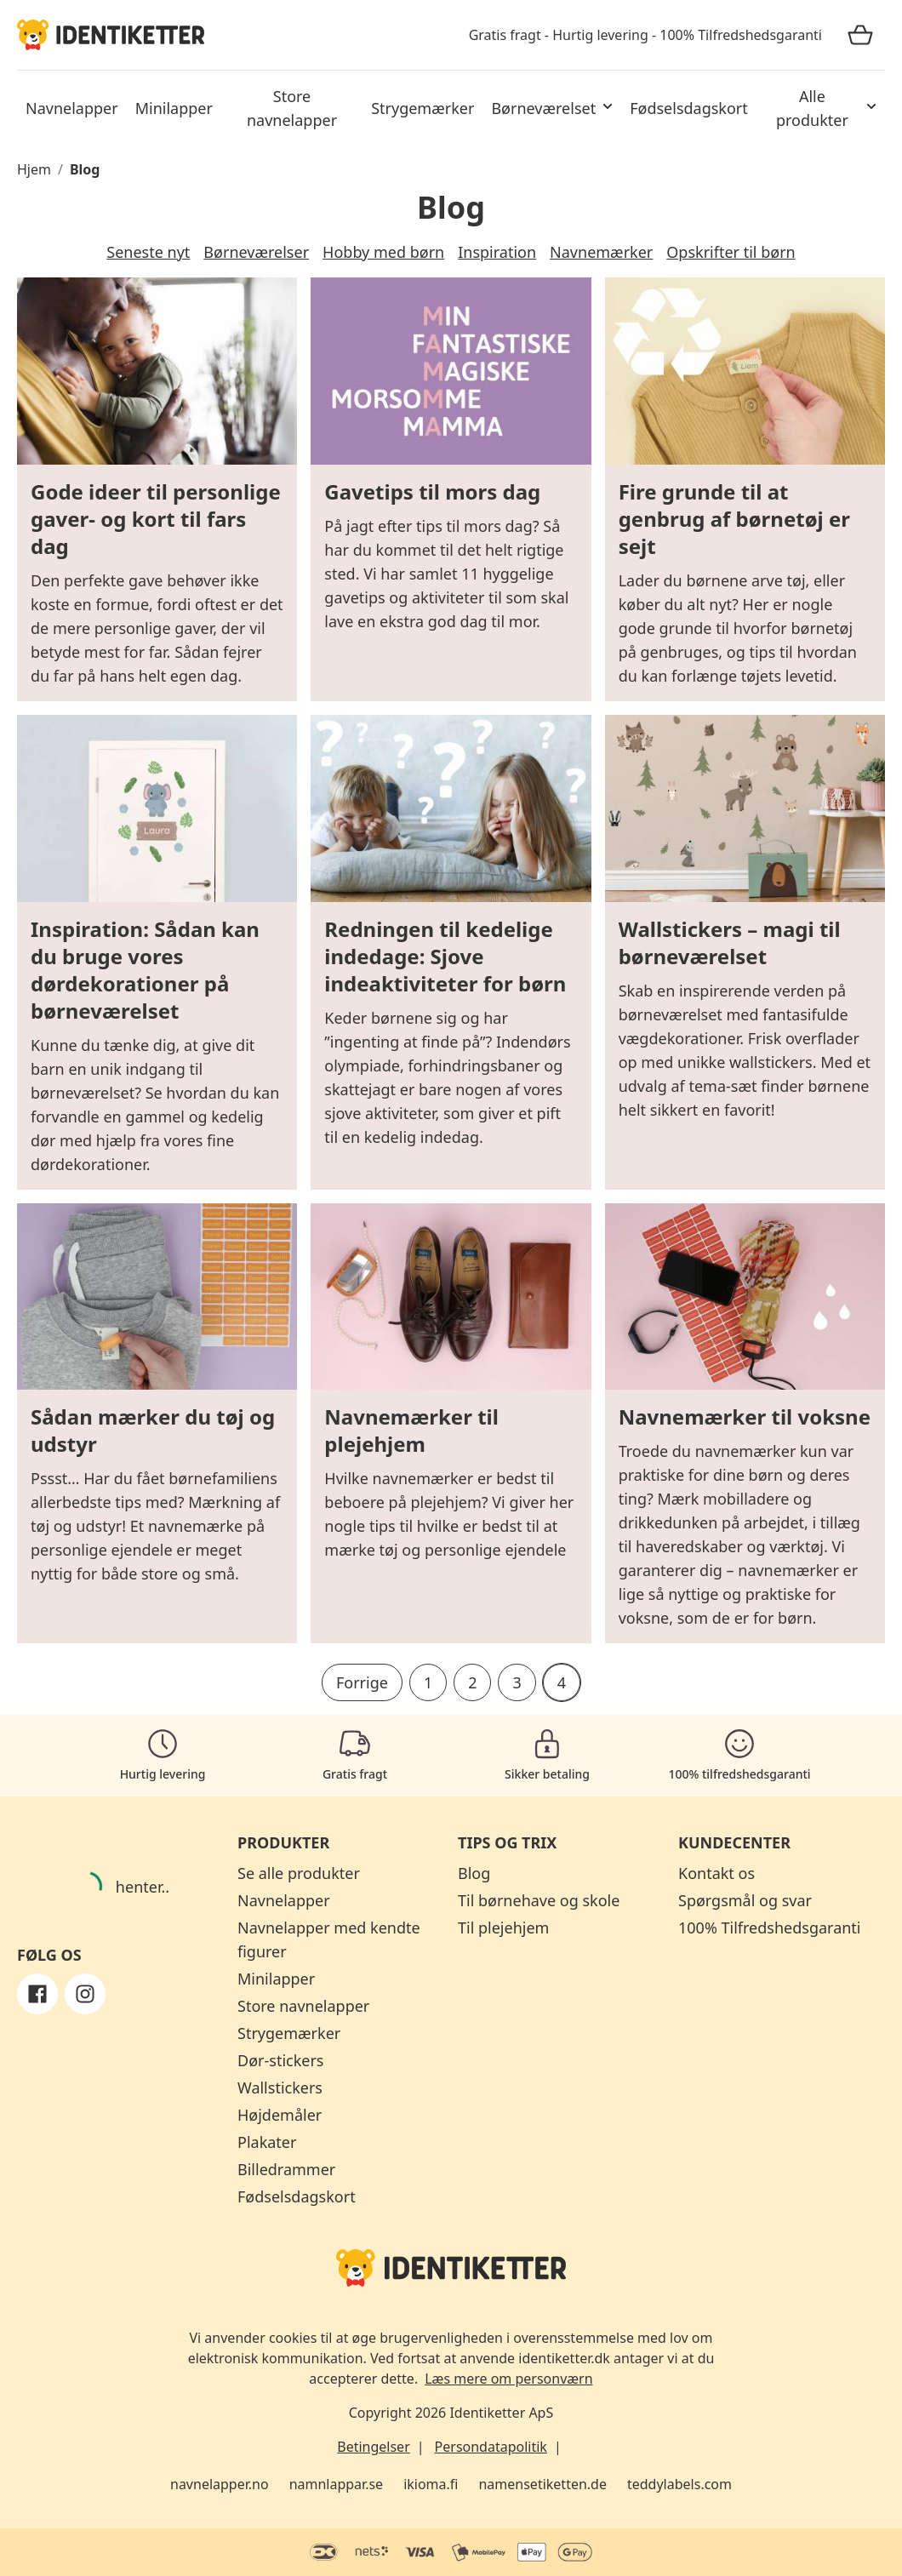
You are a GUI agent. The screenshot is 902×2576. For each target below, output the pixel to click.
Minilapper (276, 1978)
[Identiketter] (110, 34)
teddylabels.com (679, 2484)
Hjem (34, 169)
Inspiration (497, 252)
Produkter (283, 1842)
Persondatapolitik (491, 2446)
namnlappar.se (336, 2484)
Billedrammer (286, 2169)
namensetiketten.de (542, 2484)
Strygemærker (288, 2033)
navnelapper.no (219, 2484)
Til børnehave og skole (538, 1900)
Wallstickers (280, 2087)
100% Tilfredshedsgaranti (769, 1927)
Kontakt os (716, 1873)
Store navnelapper (303, 2006)
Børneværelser (256, 252)
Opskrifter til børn (730, 252)
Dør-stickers (280, 2060)
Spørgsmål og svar (745, 1900)
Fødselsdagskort (296, 2196)
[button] (551, 108)
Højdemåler (279, 2115)
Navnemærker (601, 252)
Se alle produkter (298, 1873)
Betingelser (373, 2446)
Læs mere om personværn (508, 2378)
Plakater (266, 2142)
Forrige (362, 1682)
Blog (85, 169)
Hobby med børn (383, 252)
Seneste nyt (148, 252)
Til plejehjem (503, 1927)
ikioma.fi (430, 2484)
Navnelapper (283, 1900)
